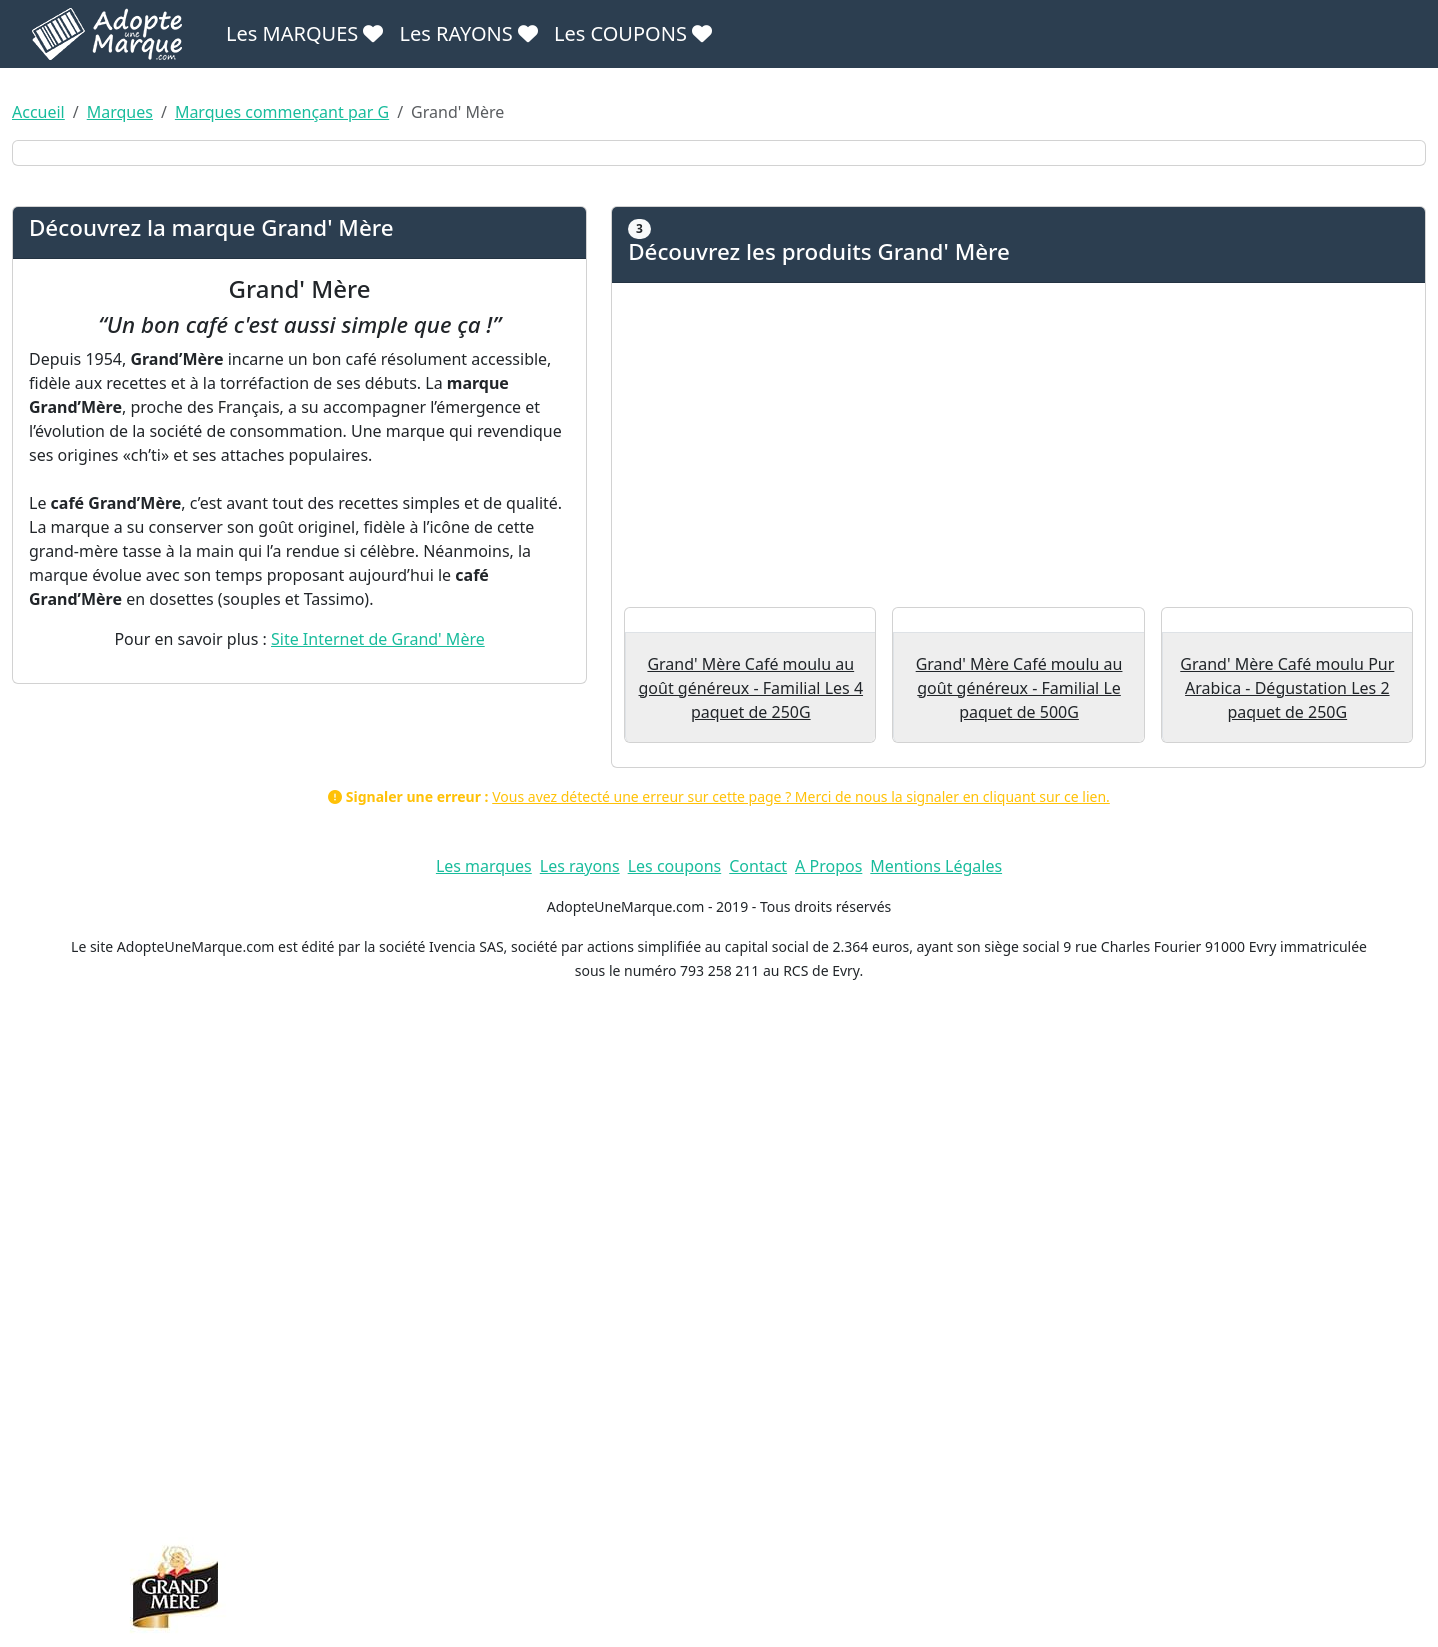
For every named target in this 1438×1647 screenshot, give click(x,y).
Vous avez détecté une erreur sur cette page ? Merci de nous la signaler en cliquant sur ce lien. (801, 1445)
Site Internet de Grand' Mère (378, 1085)
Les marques (484, 1515)
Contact (758, 1515)
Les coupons (675, 1515)
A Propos (828, 1515)
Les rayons (580, 1515)
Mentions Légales (936, 1515)
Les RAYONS (468, 33)
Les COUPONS (633, 33)
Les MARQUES (304, 33)
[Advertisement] (1018, 896)
